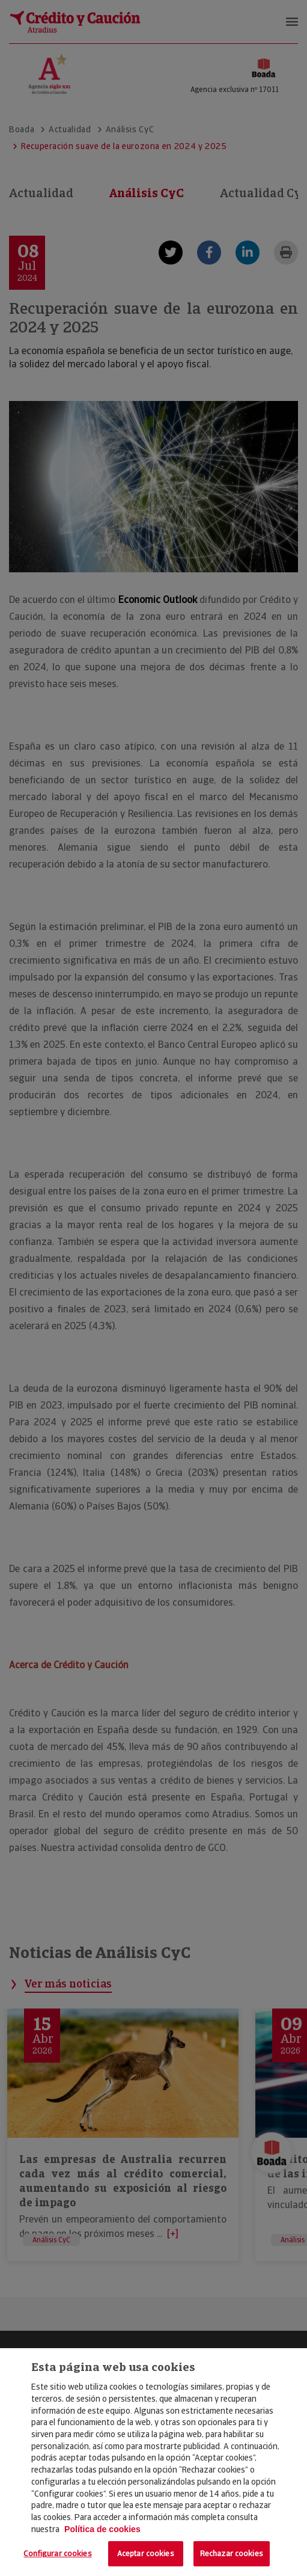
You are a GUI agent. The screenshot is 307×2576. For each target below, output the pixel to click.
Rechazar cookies (231, 2553)
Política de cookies (102, 2529)
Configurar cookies (57, 2553)
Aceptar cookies (145, 2553)
